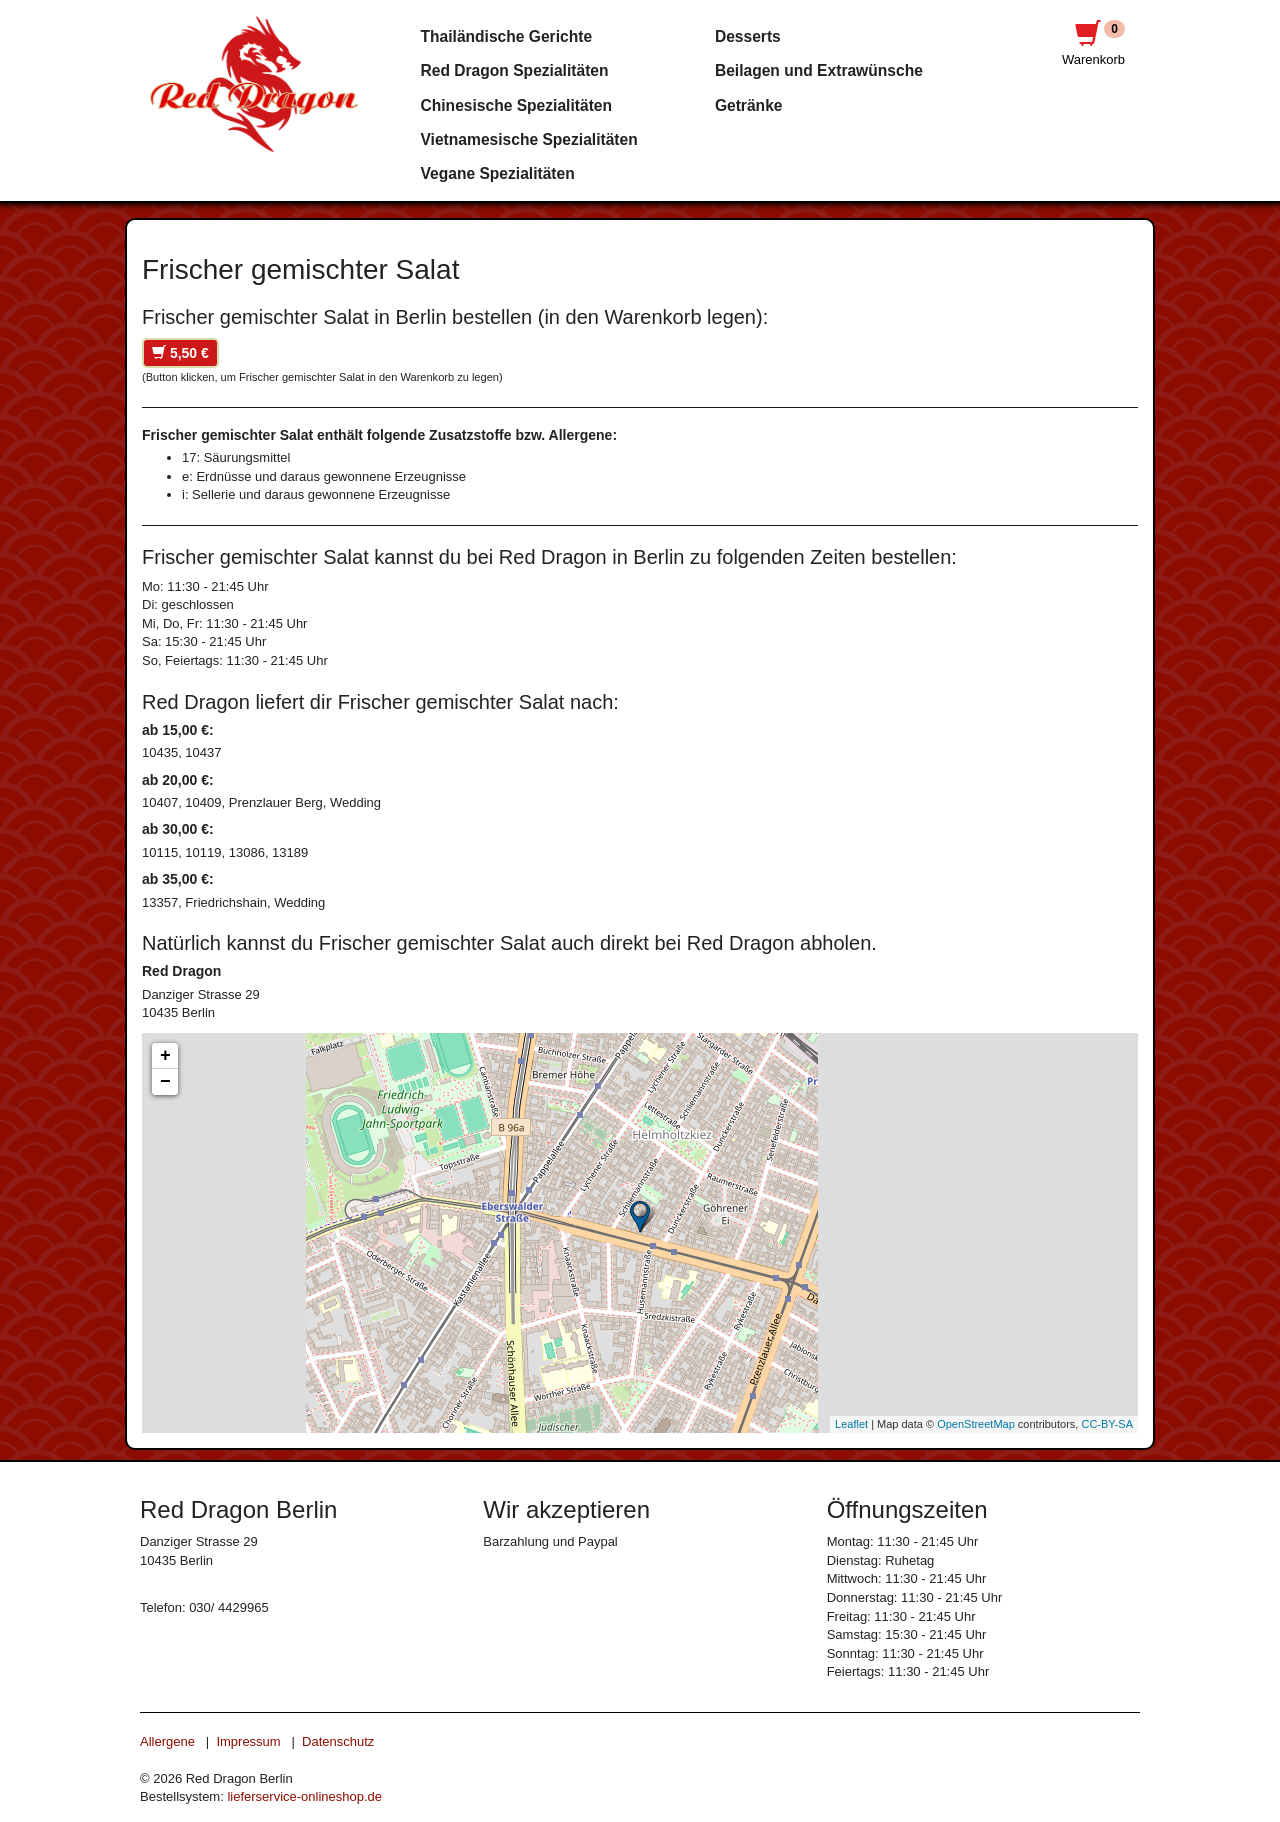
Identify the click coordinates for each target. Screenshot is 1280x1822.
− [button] (165, 1082)
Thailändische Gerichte (507, 36)
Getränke (749, 105)
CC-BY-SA (1107, 1424)
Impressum (248, 1741)
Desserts (748, 36)
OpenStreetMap (976, 1424)
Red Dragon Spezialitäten (515, 70)
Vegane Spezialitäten (498, 173)
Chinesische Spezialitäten (517, 105)
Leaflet (851, 1424)
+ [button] (165, 1056)
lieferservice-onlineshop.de (304, 1796)
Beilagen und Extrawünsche (819, 70)
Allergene (167, 1741)
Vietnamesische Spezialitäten (529, 139)
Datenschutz (338, 1741)
